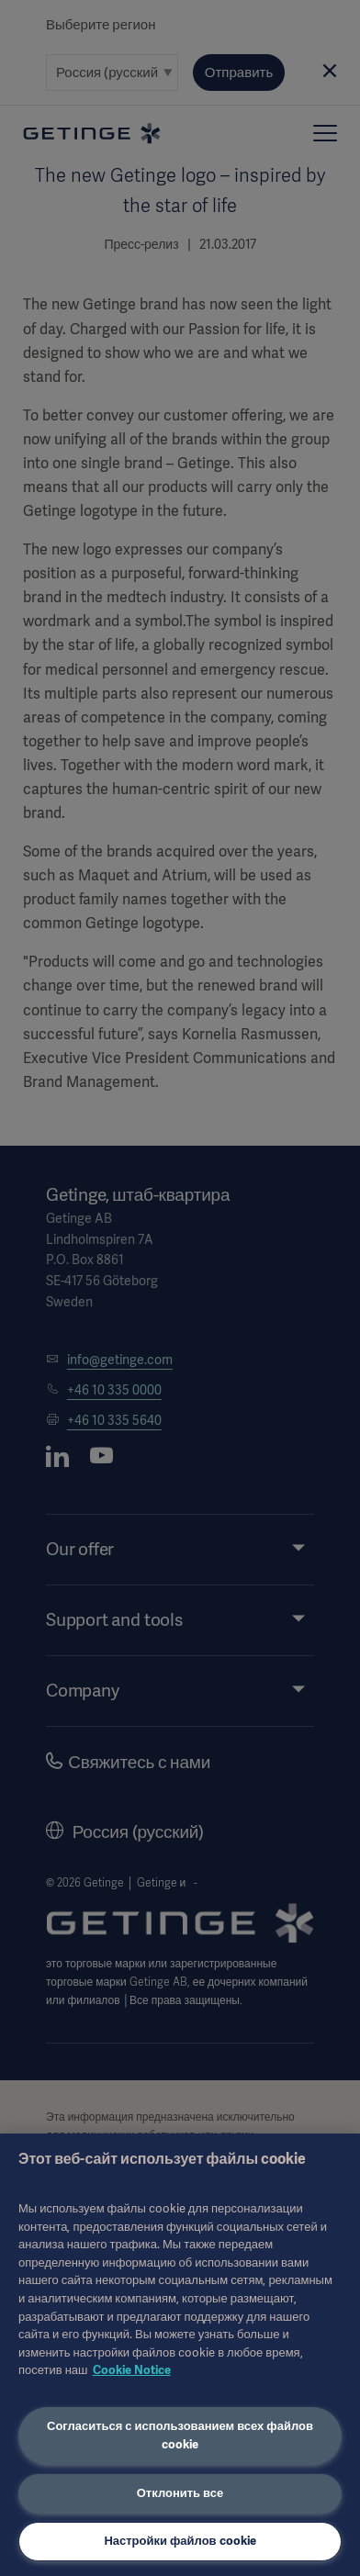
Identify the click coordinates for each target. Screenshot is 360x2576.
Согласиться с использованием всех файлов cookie (180, 2435)
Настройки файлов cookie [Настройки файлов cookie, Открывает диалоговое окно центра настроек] (179, 2540)
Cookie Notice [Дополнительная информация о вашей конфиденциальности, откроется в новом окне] (132, 2370)
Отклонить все (180, 2493)
